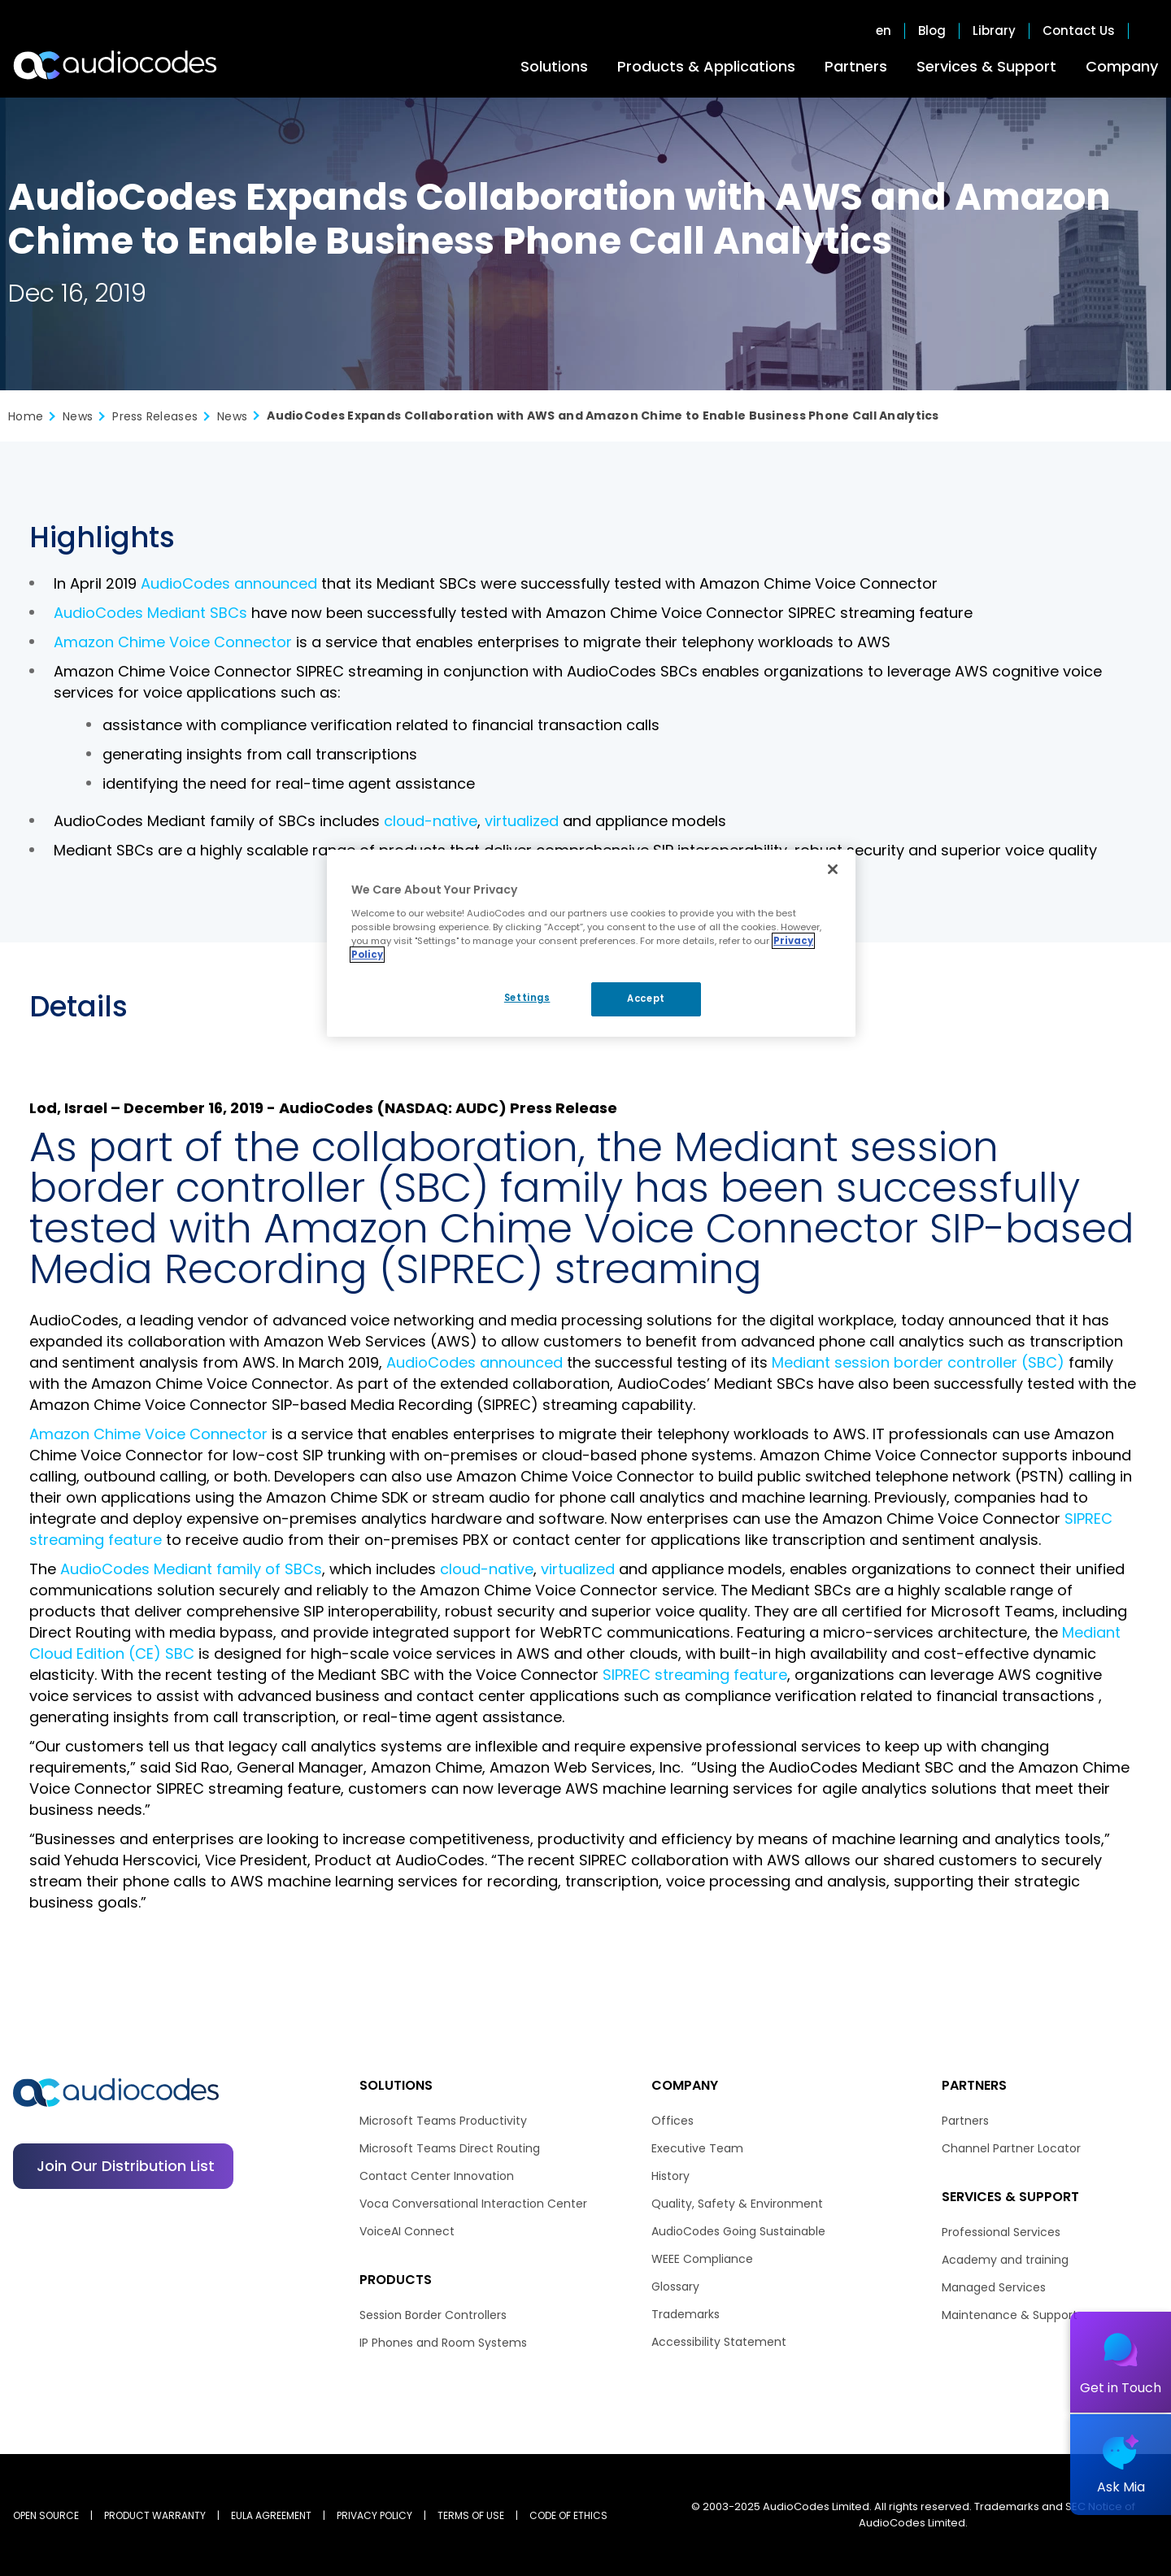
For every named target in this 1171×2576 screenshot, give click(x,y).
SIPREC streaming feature (695, 1674)
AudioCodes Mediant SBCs (150, 613)
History (670, 2176)
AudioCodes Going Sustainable (738, 2231)
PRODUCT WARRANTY (155, 2515)
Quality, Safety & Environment (737, 2203)
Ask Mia (1121, 2487)
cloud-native (430, 821)
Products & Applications (706, 66)
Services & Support (986, 66)
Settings (527, 997)
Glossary (675, 2286)
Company (1122, 66)
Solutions (554, 66)
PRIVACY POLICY (374, 2515)
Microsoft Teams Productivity (443, 2121)
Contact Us (1079, 31)
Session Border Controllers (433, 2315)
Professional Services (1001, 2232)
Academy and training (1005, 2260)
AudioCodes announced (229, 583)
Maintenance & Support (1009, 2315)
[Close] (833, 869)
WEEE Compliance (702, 2259)
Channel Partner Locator (1011, 2148)
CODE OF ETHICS (568, 2515)
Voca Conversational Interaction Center (473, 2203)
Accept (645, 998)
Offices (672, 2121)
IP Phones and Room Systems (443, 2342)
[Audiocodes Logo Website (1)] (116, 65)
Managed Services (994, 2287)
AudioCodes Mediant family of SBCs (191, 1569)
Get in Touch (1120, 2387)
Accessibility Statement (718, 2342)
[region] (591, 943)
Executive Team (697, 2148)
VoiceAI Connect (407, 2231)
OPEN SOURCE (46, 2515)
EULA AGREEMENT (271, 2515)
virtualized (522, 821)
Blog (932, 31)
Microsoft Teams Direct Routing (449, 2148)
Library (994, 31)
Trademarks (685, 2314)
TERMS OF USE (470, 2515)
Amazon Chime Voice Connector (173, 642)
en (883, 31)
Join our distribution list (126, 2166)
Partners (856, 66)
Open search (1150, 31)
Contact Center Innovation (436, 2176)
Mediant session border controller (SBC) (918, 1362)
